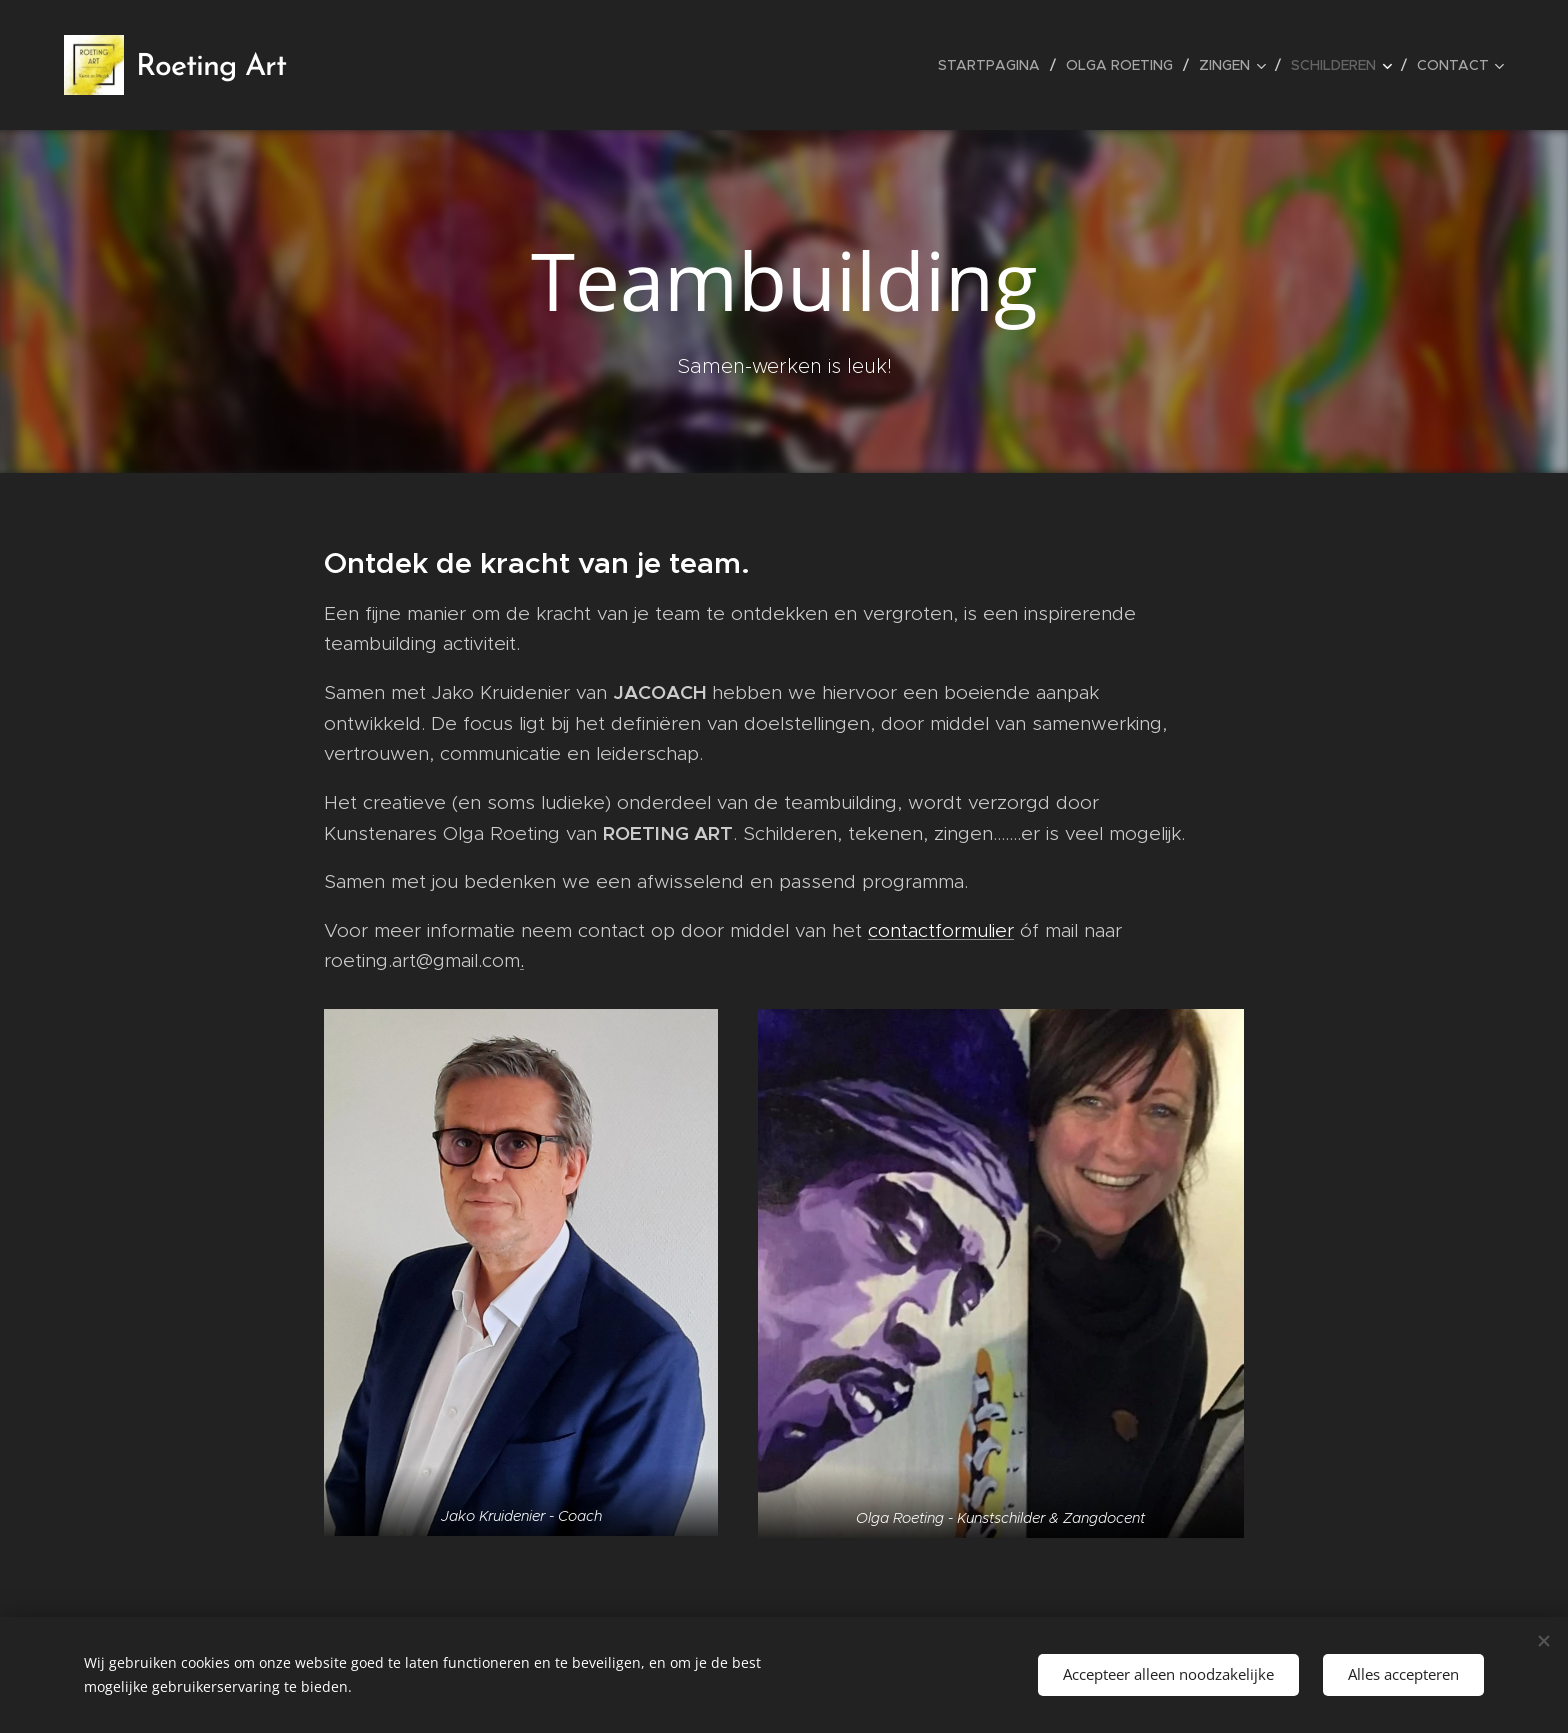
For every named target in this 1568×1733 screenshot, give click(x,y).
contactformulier (941, 930)
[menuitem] (994, 65)
